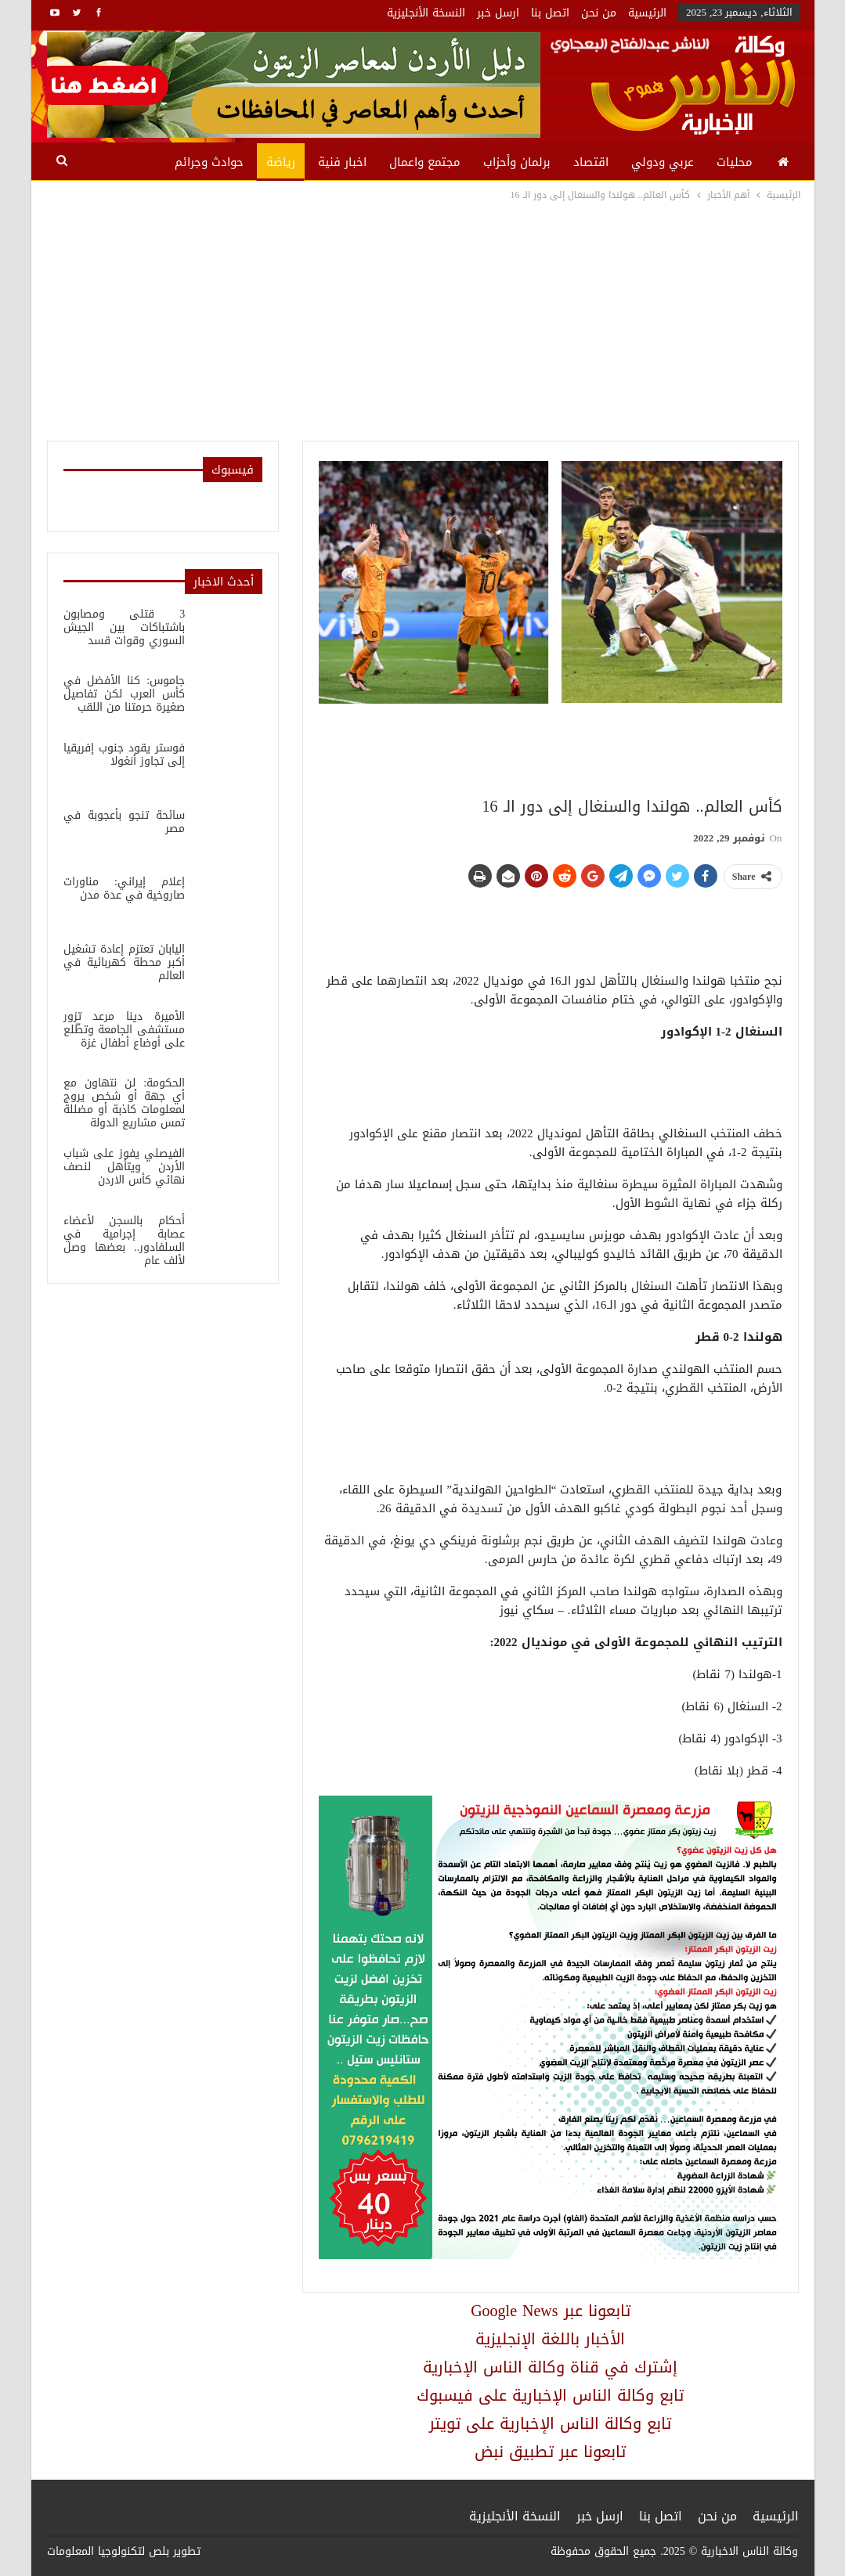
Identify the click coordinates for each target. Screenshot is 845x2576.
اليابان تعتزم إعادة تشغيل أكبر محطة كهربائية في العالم (124, 962)
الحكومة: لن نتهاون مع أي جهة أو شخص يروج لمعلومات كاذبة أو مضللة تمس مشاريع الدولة (124, 1102)
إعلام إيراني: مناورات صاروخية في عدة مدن (124, 888)
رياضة (280, 162)
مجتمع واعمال (424, 162)
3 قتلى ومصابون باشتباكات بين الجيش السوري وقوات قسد (124, 627)
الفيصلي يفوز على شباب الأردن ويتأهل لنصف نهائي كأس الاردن (124, 1167)
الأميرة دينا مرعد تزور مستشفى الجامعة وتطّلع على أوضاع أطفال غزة (124, 1030)
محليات (735, 162)
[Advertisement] (422, 321)
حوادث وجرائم (209, 162)
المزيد (137, 162)
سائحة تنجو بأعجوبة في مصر (124, 822)
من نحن (598, 12)
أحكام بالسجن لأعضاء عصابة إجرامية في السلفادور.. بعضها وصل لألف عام (124, 1240)
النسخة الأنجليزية (426, 12)
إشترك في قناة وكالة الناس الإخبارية (550, 2367)
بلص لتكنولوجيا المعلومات (108, 2551)
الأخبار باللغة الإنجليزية (550, 2339)
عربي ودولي (662, 162)
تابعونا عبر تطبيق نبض (550, 2451)
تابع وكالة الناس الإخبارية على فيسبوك (550, 2395)
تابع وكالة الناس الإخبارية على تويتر (550, 2423)
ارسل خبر (498, 12)
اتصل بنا (550, 12)
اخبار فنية (342, 162)
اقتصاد (590, 162)
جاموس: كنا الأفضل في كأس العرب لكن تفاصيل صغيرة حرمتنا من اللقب (124, 694)
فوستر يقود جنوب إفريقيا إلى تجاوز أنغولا (124, 754)
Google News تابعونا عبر (550, 2311)
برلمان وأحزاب (517, 162)
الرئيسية (647, 12)
